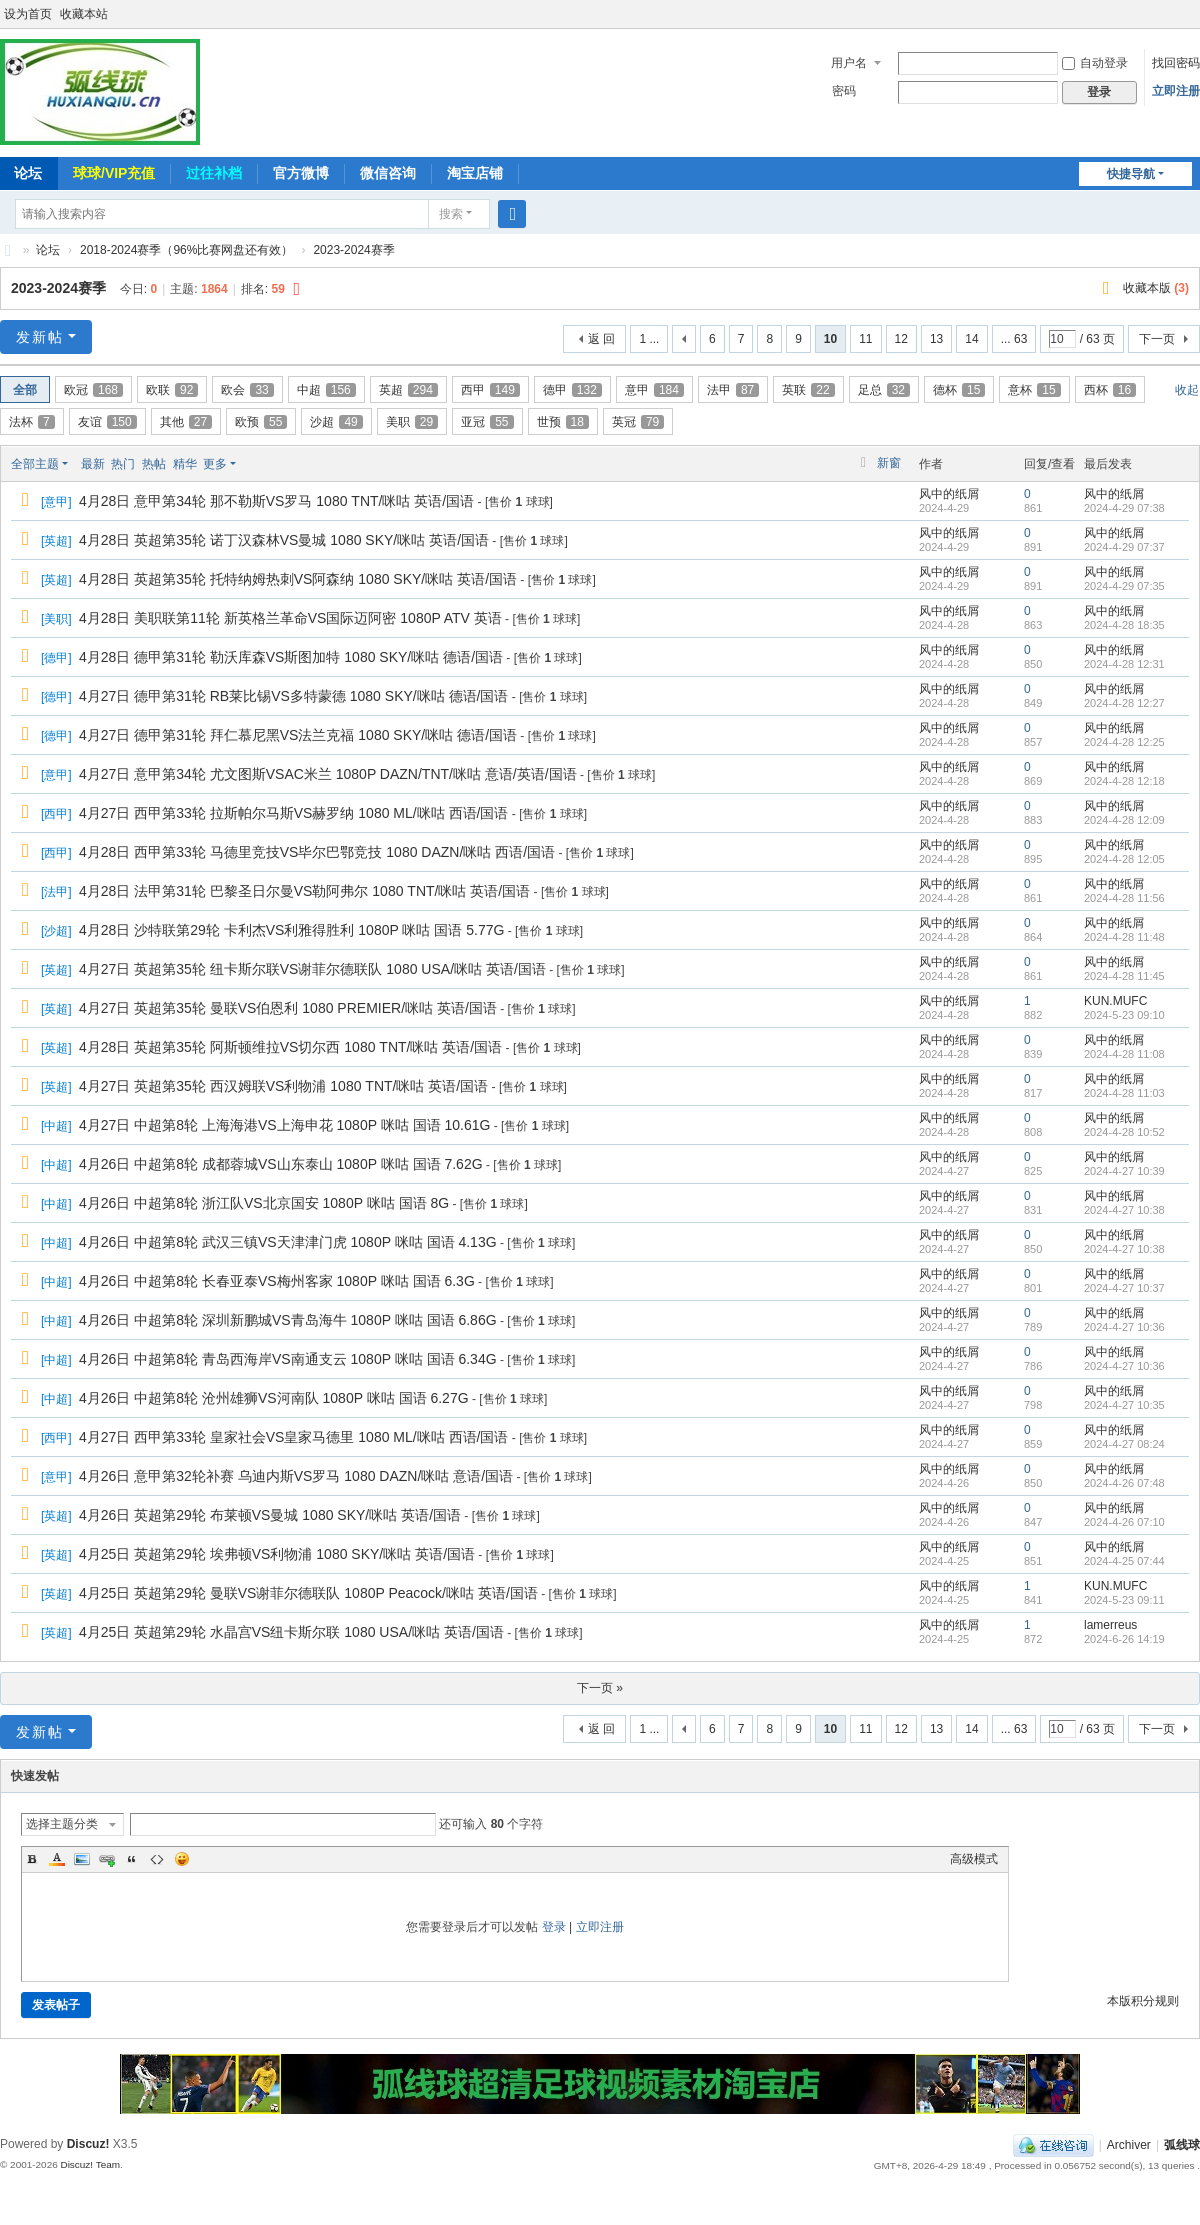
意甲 (654, 390)
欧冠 (93, 390)
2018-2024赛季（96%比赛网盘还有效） (186, 250)
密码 (844, 91)
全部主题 (35, 464)
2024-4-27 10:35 (1124, 1405)
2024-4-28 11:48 (1124, 937)
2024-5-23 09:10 (1124, 1015)
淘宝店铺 (475, 173)
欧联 (172, 390)
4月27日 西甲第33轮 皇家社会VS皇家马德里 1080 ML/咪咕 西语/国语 (293, 1437)
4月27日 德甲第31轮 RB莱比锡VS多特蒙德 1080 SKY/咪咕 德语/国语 (293, 696)
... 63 (1014, 339)
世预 (563, 422)
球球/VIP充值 (114, 173)
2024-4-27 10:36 (1124, 1327)
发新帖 (40, 337)
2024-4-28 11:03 (1124, 1093)
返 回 (601, 339)
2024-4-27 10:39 (1124, 1171)
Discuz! (88, 2144)
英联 (808, 390)
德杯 (959, 390)
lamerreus (1110, 1625)
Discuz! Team (90, 2164)
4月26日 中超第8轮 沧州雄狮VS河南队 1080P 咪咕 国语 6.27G (274, 1398)
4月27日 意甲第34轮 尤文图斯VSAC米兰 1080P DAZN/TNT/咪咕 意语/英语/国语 (328, 774)
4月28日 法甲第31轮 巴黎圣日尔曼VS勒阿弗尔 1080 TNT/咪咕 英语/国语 (304, 891)
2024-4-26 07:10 (1124, 1522)
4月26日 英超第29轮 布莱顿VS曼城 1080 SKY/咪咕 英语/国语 (270, 1515)
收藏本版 (1156, 288)
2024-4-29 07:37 (1124, 547)
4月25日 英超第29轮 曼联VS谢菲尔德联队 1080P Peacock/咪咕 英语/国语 (308, 1593)
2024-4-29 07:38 (1124, 508)
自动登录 (1095, 63)
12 (901, 339)
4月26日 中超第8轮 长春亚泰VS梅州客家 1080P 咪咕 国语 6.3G (277, 1281)
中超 (326, 390)
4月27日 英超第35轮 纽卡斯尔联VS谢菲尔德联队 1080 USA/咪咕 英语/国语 (312, 969)
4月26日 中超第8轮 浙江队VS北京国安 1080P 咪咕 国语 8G (264, 1203)
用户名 (849, 63)
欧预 (261, 422)
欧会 (247, 390)
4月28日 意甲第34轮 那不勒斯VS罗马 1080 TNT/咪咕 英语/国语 (276, 501)
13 (936, 339)
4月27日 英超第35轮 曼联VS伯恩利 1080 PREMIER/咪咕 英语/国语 (288, 1008)
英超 (408, 390)
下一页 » (600, 1688)
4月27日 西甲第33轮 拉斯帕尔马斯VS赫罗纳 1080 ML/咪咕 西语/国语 (293, 813)
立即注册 (1176, 91)
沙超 (336, 422)
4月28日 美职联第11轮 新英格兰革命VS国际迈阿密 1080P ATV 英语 (290, 618)
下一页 (1157, 339)
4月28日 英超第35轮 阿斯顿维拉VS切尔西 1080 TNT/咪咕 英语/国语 (290, 1047)
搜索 (451, 214)
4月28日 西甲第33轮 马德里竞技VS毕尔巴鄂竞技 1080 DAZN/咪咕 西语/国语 (317, 852)
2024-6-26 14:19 (1124, 1639)
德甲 (572, 390)
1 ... (649, 339)
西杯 (1110, 390)
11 (865, 339)
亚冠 (487, 422)
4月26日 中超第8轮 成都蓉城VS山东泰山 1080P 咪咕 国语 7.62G (281, 1164)
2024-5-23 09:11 (1124, 1600)
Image (82, 1859)
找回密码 (1176, 63)
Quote (132, 1859)
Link (107, 1859)
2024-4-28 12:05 (1124, 859)
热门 (123, 464)
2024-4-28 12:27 (1124, 703)
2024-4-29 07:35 (1124, 586)
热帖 (154, 464)
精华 (185, 464)
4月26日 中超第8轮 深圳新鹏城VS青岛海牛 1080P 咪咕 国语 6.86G (288, 1320)
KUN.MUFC (1115, 1001)
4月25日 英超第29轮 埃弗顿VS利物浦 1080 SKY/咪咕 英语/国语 (277, 1554)
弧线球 (1182, 2145)
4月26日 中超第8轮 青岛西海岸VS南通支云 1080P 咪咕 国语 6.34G (288, 1359)
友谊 (107, 422)
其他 (186, 422)
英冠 (638, 422)
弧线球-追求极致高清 (8, 250)
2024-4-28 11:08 (1124, 1054)
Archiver (1129, 2145)
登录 (554, 1927)
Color (57, 1859)
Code (157, 1859)
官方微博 (301, 173)
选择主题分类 (62, 1824)
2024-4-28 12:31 (1124, 664)
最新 (93, 464)
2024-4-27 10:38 (1124, 1210)
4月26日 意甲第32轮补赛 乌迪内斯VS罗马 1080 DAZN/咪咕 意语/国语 (296, 1476)
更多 (215, 464)
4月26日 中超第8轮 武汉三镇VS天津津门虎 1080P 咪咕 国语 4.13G (288, 1242)
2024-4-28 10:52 (1124, 1132)
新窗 (889, 463)
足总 (884, 390)
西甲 (490, 390)
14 (971, 339)
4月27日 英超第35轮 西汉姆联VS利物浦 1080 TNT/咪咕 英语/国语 (283, 1086)
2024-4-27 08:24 (1124, 1444)
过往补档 (214, 173)
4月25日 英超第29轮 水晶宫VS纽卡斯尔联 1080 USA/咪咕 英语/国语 (291, 1632)
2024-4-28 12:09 (1124, 820)
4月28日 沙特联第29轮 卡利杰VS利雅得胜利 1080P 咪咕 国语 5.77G (291, 930)
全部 (25, 390)
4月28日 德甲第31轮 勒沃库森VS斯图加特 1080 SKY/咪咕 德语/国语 (291, 657)
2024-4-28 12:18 (1124, 781)
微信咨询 (388, 173)
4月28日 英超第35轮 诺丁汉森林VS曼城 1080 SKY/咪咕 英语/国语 (284, 540)
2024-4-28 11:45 (1124, 976)
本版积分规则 (1143, 2001)
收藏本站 (84, 14)
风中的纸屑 (949, 494)
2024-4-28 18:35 (1124, 625)
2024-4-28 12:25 (1124, 742)
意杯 (1034, 390)
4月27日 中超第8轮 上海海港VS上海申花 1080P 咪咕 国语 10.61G (284, 1125)
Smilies (182, 1859)
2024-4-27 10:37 (1124, 1288)
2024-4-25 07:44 (1124, 1561)
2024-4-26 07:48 (1124, 1483)
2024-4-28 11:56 (1124, 898)
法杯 (32, 422)
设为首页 (28, 14)
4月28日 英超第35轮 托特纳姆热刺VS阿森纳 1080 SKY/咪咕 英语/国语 (298, 579)
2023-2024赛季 (353, 250)
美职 (412, 422)
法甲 (733, 390)
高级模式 (974, 1859)
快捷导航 (1131, 174)
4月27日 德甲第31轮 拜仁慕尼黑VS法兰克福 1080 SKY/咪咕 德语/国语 (298, 735)
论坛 (48, 250)
